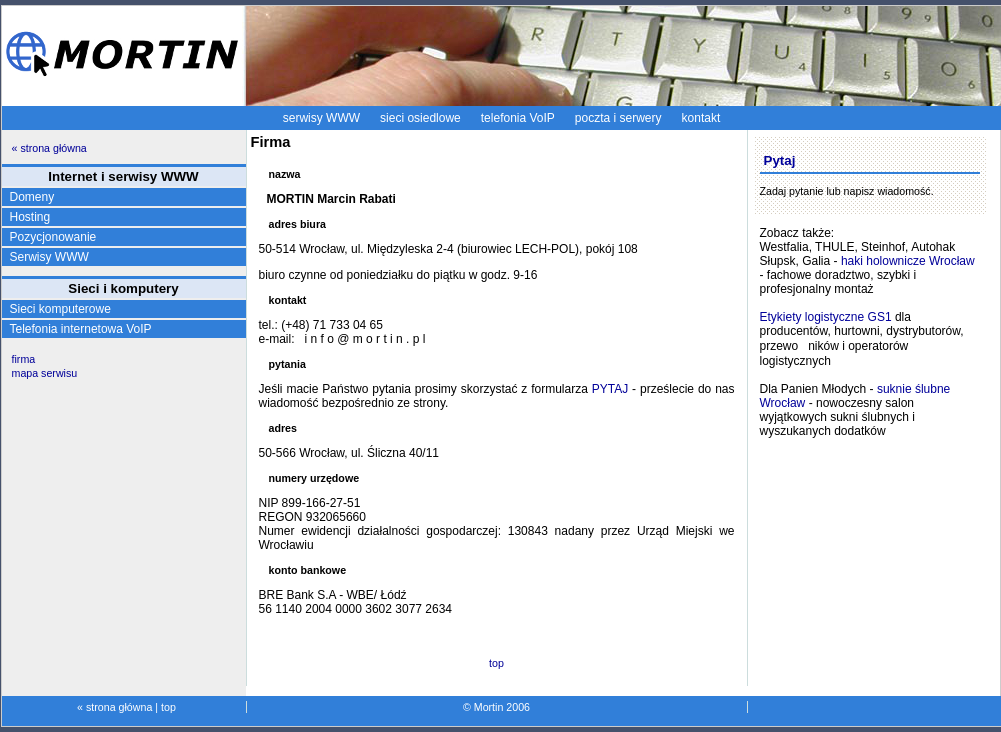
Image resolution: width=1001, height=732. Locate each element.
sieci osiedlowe (420, 118)
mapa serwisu (45, 373)
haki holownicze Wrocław (908, 261)
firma (24, 359)
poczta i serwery (618, 118)
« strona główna (49, 148)
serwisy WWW (321, 118)
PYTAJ (610, 389)
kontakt (701, 118)
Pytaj (780, 160)
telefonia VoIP (518, 118)
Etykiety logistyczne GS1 (826, 317)
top (496, 663)
